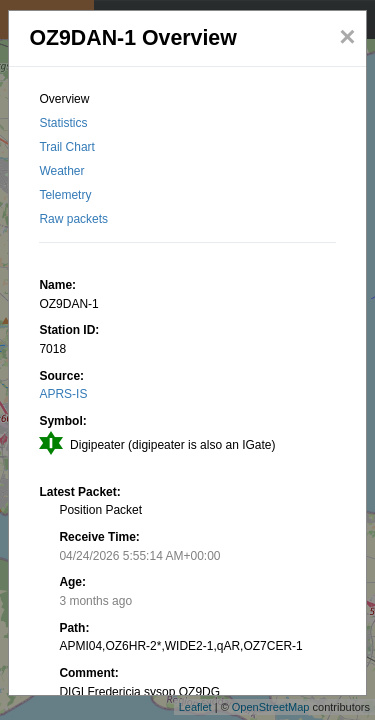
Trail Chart (67, 147)
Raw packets (73, 219)
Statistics (63, 123)
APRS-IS (63, 394)
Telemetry (65, 195)
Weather (61, 171)
